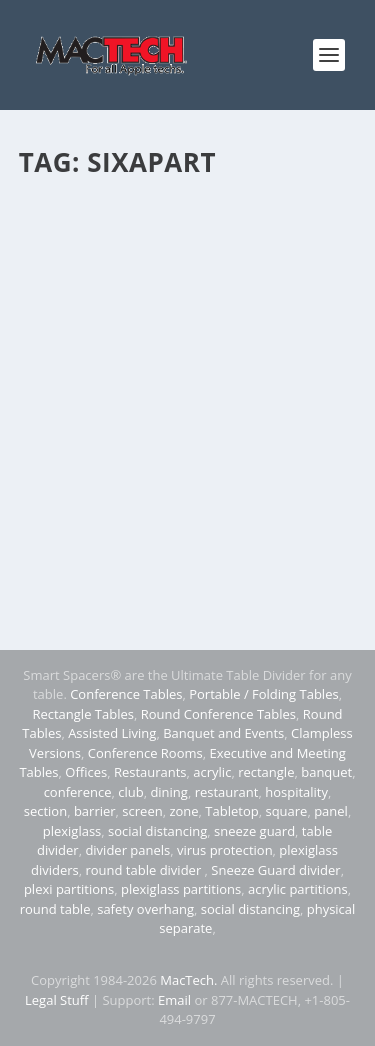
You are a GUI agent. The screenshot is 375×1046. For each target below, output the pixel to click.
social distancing (157, 831)
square (286, 811)
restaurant (227, 792)
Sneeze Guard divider (275, 870)
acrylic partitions (298, 889)
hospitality (296, 792)
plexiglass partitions (181, 889)
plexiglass (72, 831)
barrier (95, 811)
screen (142, 811)
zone (183, 811)
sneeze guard (254, 831)
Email (174, 1000)
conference (78, 792)
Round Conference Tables (218, 714)
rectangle (266, 772)
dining (169, 792)
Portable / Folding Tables (263, 694)
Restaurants (150, 772)
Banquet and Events (223, 733)
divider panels (127, 850)
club (130, 792)
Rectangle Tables (83, 714)
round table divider (144, 870)
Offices (86, 772)
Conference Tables (126, 694)
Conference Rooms (145, 753)
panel (331, 811)
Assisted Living (112, 733)
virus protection (225, 850)
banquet (326, 772)
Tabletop (231, 811)
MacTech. (188, 980)
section (45, 811)
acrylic (212, 772)
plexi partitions (69, 889)
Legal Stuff (57, 1000)
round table (55, 909)
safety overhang (145, 909)
